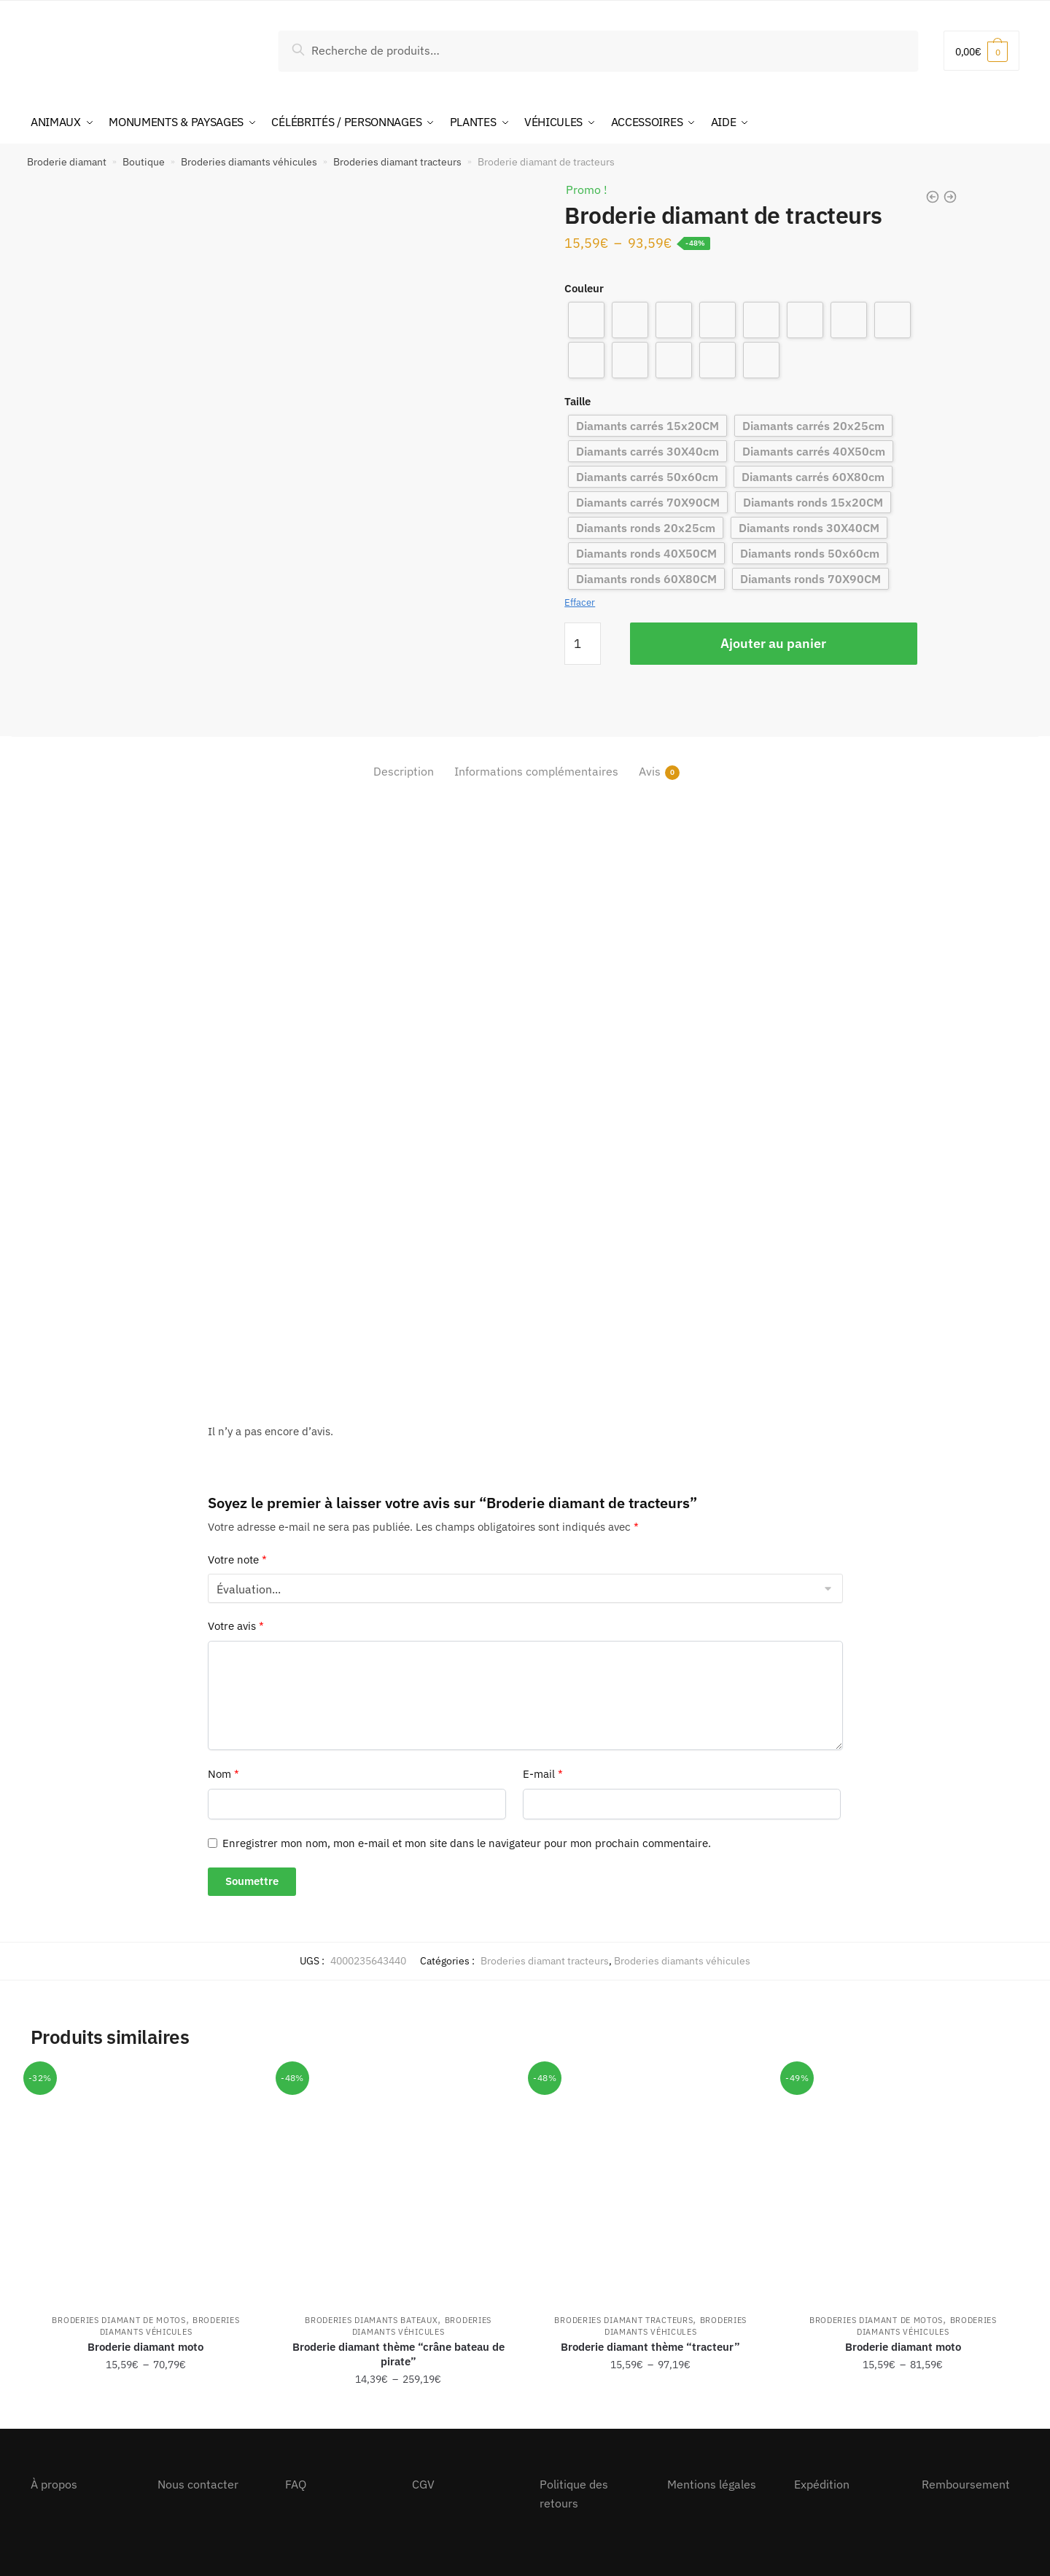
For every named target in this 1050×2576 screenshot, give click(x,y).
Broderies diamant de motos (118, 2320)
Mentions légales (711, 2484)
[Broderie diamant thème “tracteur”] (650, 2184)
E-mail (543, 1774)
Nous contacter (198, 2484)
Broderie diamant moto (145, 2347)
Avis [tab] (650, 771)
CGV (423, 2484)
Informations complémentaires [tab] (536, 771)
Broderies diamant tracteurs (397, 161)
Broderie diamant (66, 161)
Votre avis (236, 1626)
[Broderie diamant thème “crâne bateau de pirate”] (398, 2184)
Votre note (237, 1559)
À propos (54, 2484)
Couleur (584, 287)
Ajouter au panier (773, 643)
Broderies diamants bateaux (371, 2320)
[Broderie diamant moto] (146, 2184)
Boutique (143, 161)
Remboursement (966, 2484)
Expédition (821, 2484)
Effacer (579, 602)
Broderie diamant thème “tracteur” (650, 2347)
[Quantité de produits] (582, 643)
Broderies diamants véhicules (249, 161)
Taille (577, 400)
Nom (223, 1774)
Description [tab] (403, 771)
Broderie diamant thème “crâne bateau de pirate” (398, 2354)
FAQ (295, 2484)
